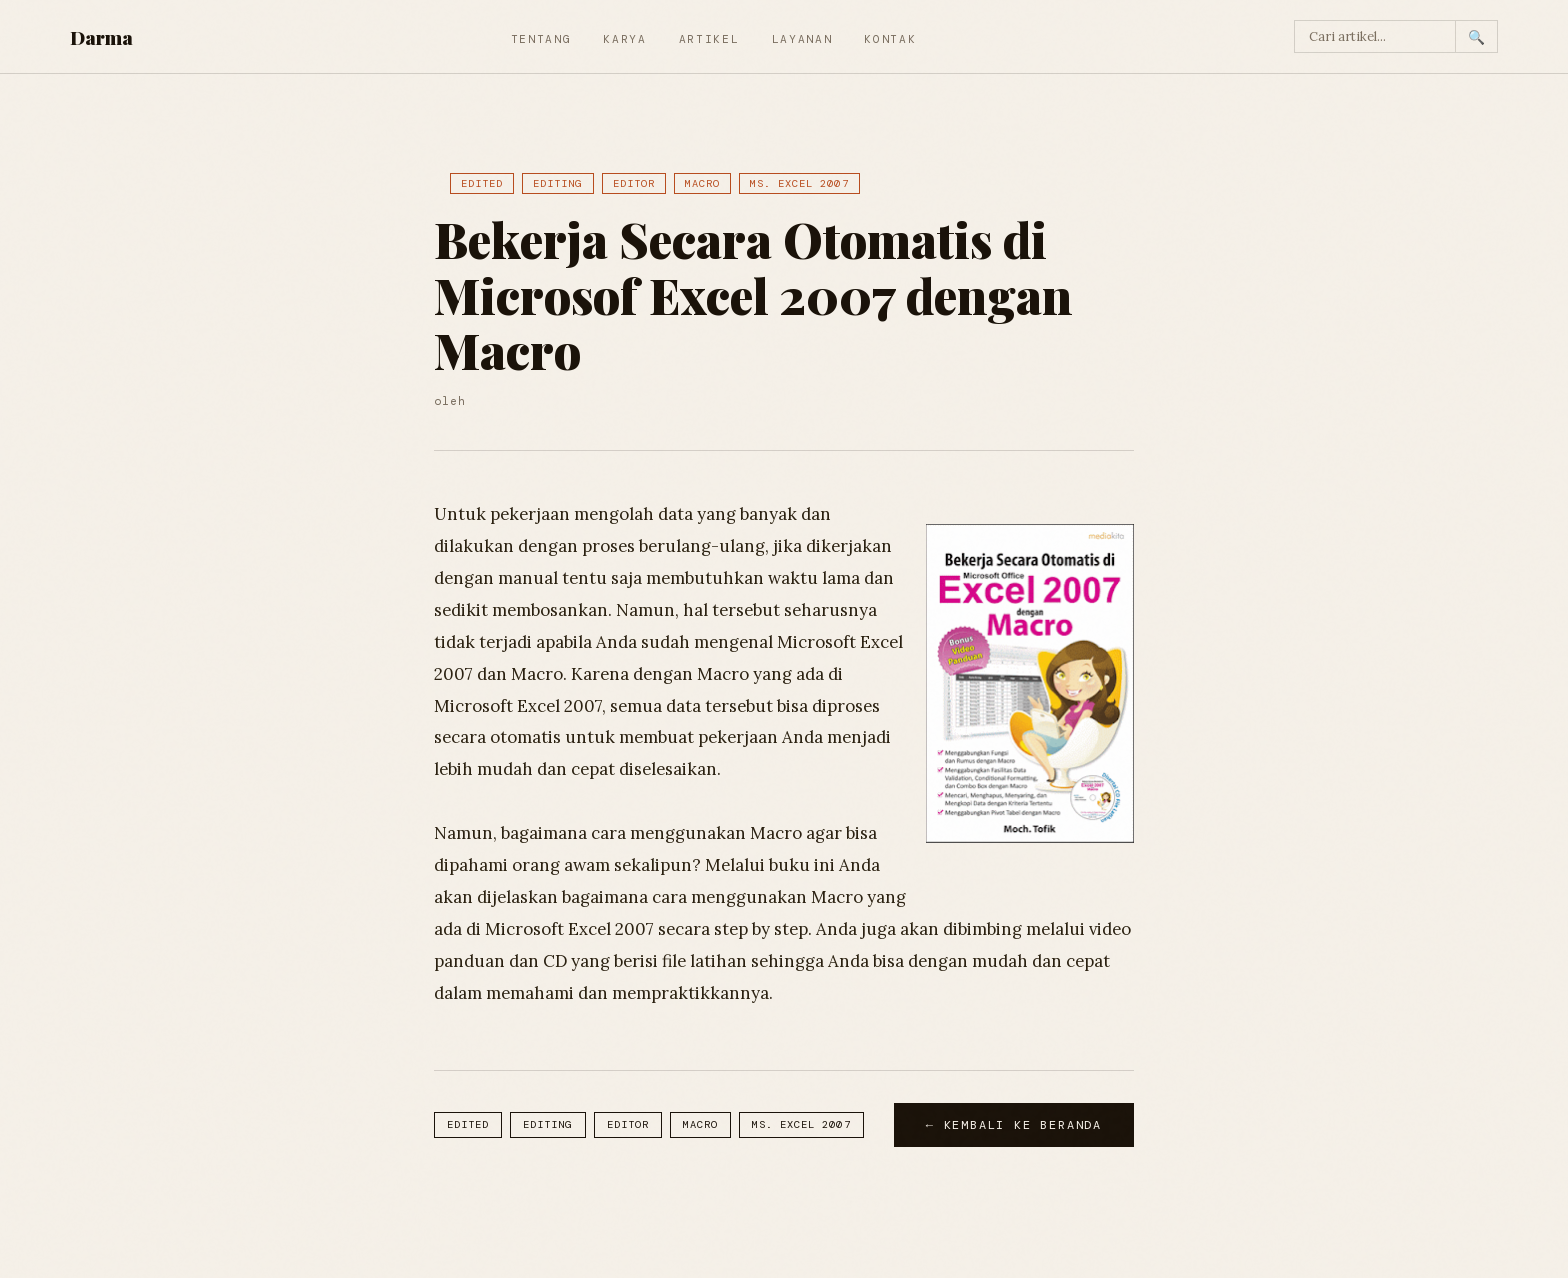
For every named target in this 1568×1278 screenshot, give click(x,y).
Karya (624, 39)
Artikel (709, 39)
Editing (557, 183)
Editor (634, 183)
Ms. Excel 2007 (799, 183)
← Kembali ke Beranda (1014, 1125)
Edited (482, 183)
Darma (101, 37)
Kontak (890, 39)
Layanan (802, 39)
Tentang (541, 39)
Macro (702, 183)
